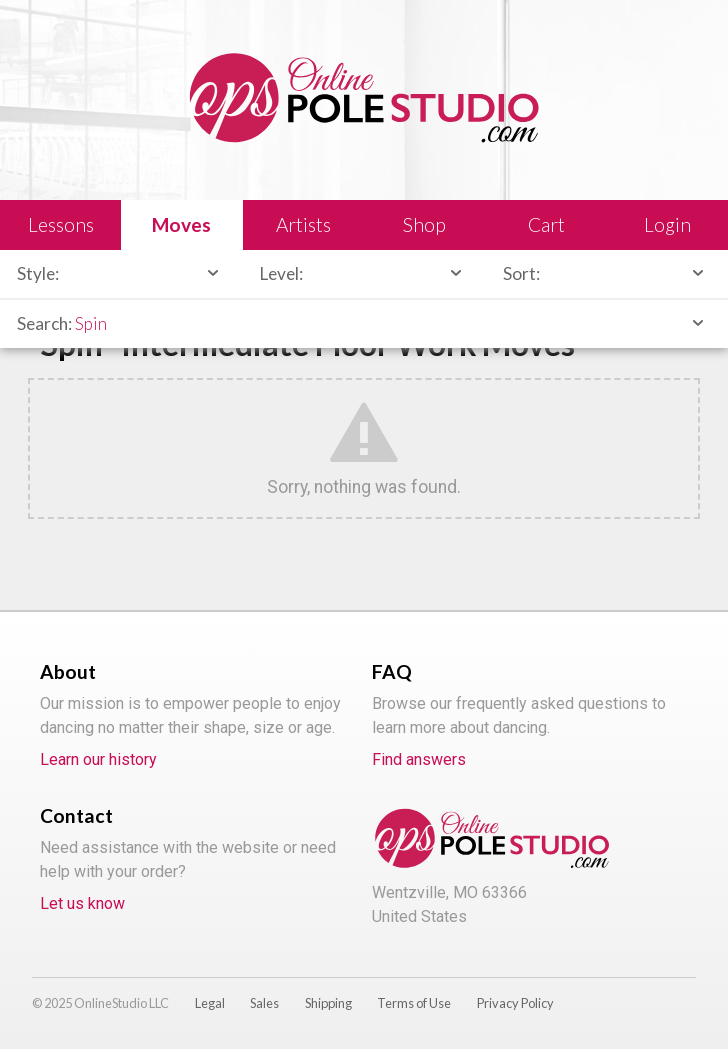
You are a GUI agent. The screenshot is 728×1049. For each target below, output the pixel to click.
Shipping (328, 1003)
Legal (210, 1003)
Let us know (82, 903)
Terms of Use (414, 1003)
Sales (264, 1003)
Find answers (419, 759)
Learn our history (98, 759)
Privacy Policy (515, 1003)
